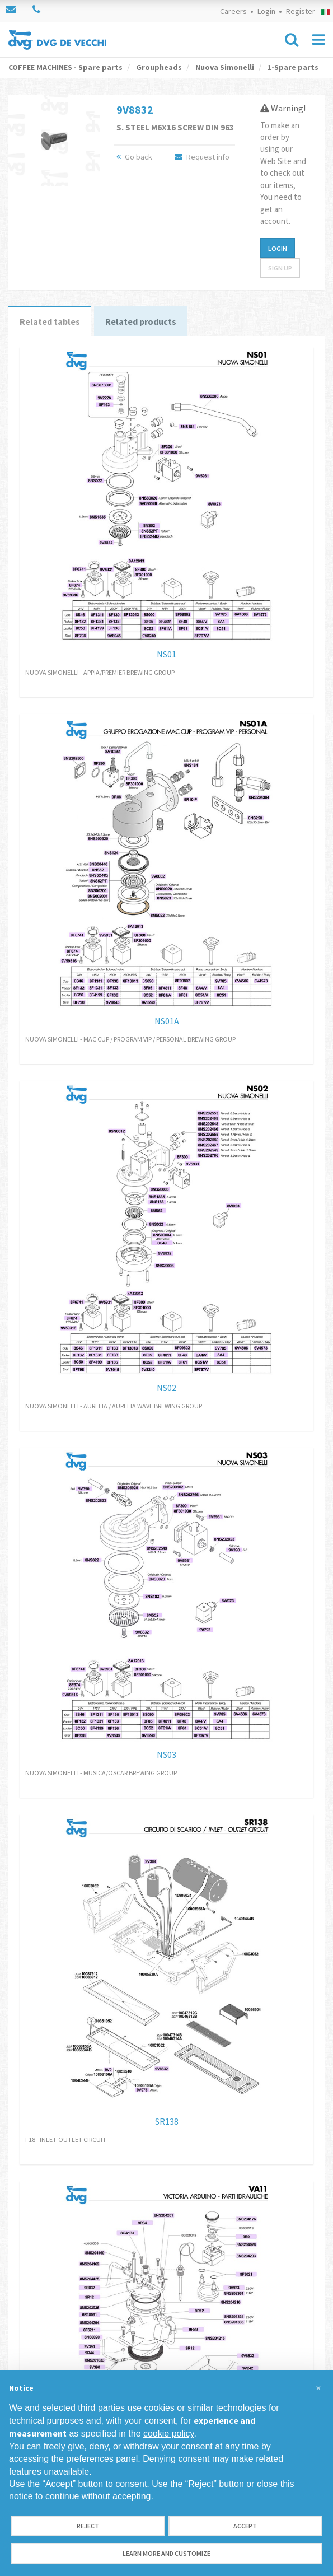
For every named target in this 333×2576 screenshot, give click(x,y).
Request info (202, 157)
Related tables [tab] (50, 321)
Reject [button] (88, 2526)
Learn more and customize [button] (166, 2553)
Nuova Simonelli (224, 67)
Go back (134, 157)
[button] (318, 2388)
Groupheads (158, 67)
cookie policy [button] (168, 2433)
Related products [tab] (140, 321)
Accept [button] (245, 2526)
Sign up (280, 268)
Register (300, 11)
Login (266, 11)
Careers (233, 11)
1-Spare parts (292, 67)
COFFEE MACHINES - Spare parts (65, 67)
